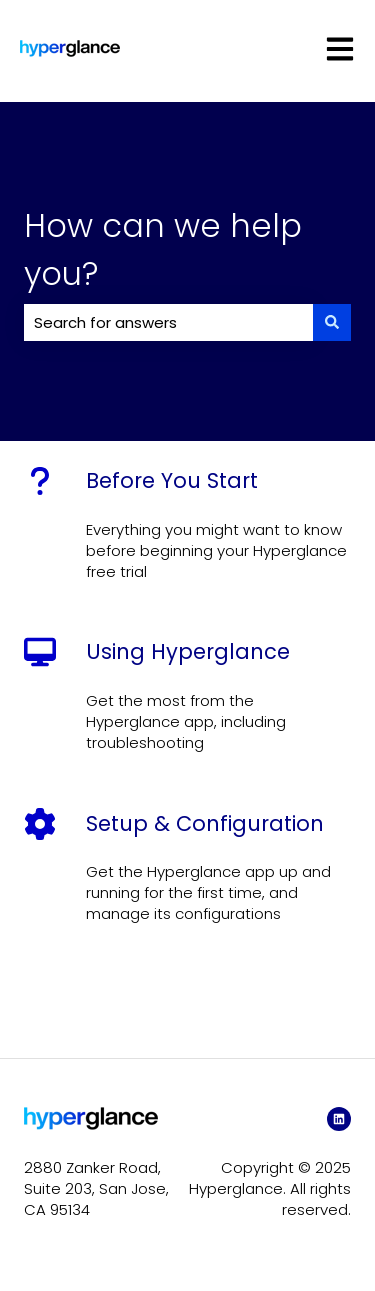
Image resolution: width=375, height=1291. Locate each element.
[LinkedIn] (339, 1119)
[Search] (332, 322)
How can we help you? (163, 249)
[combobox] (168, 322)
